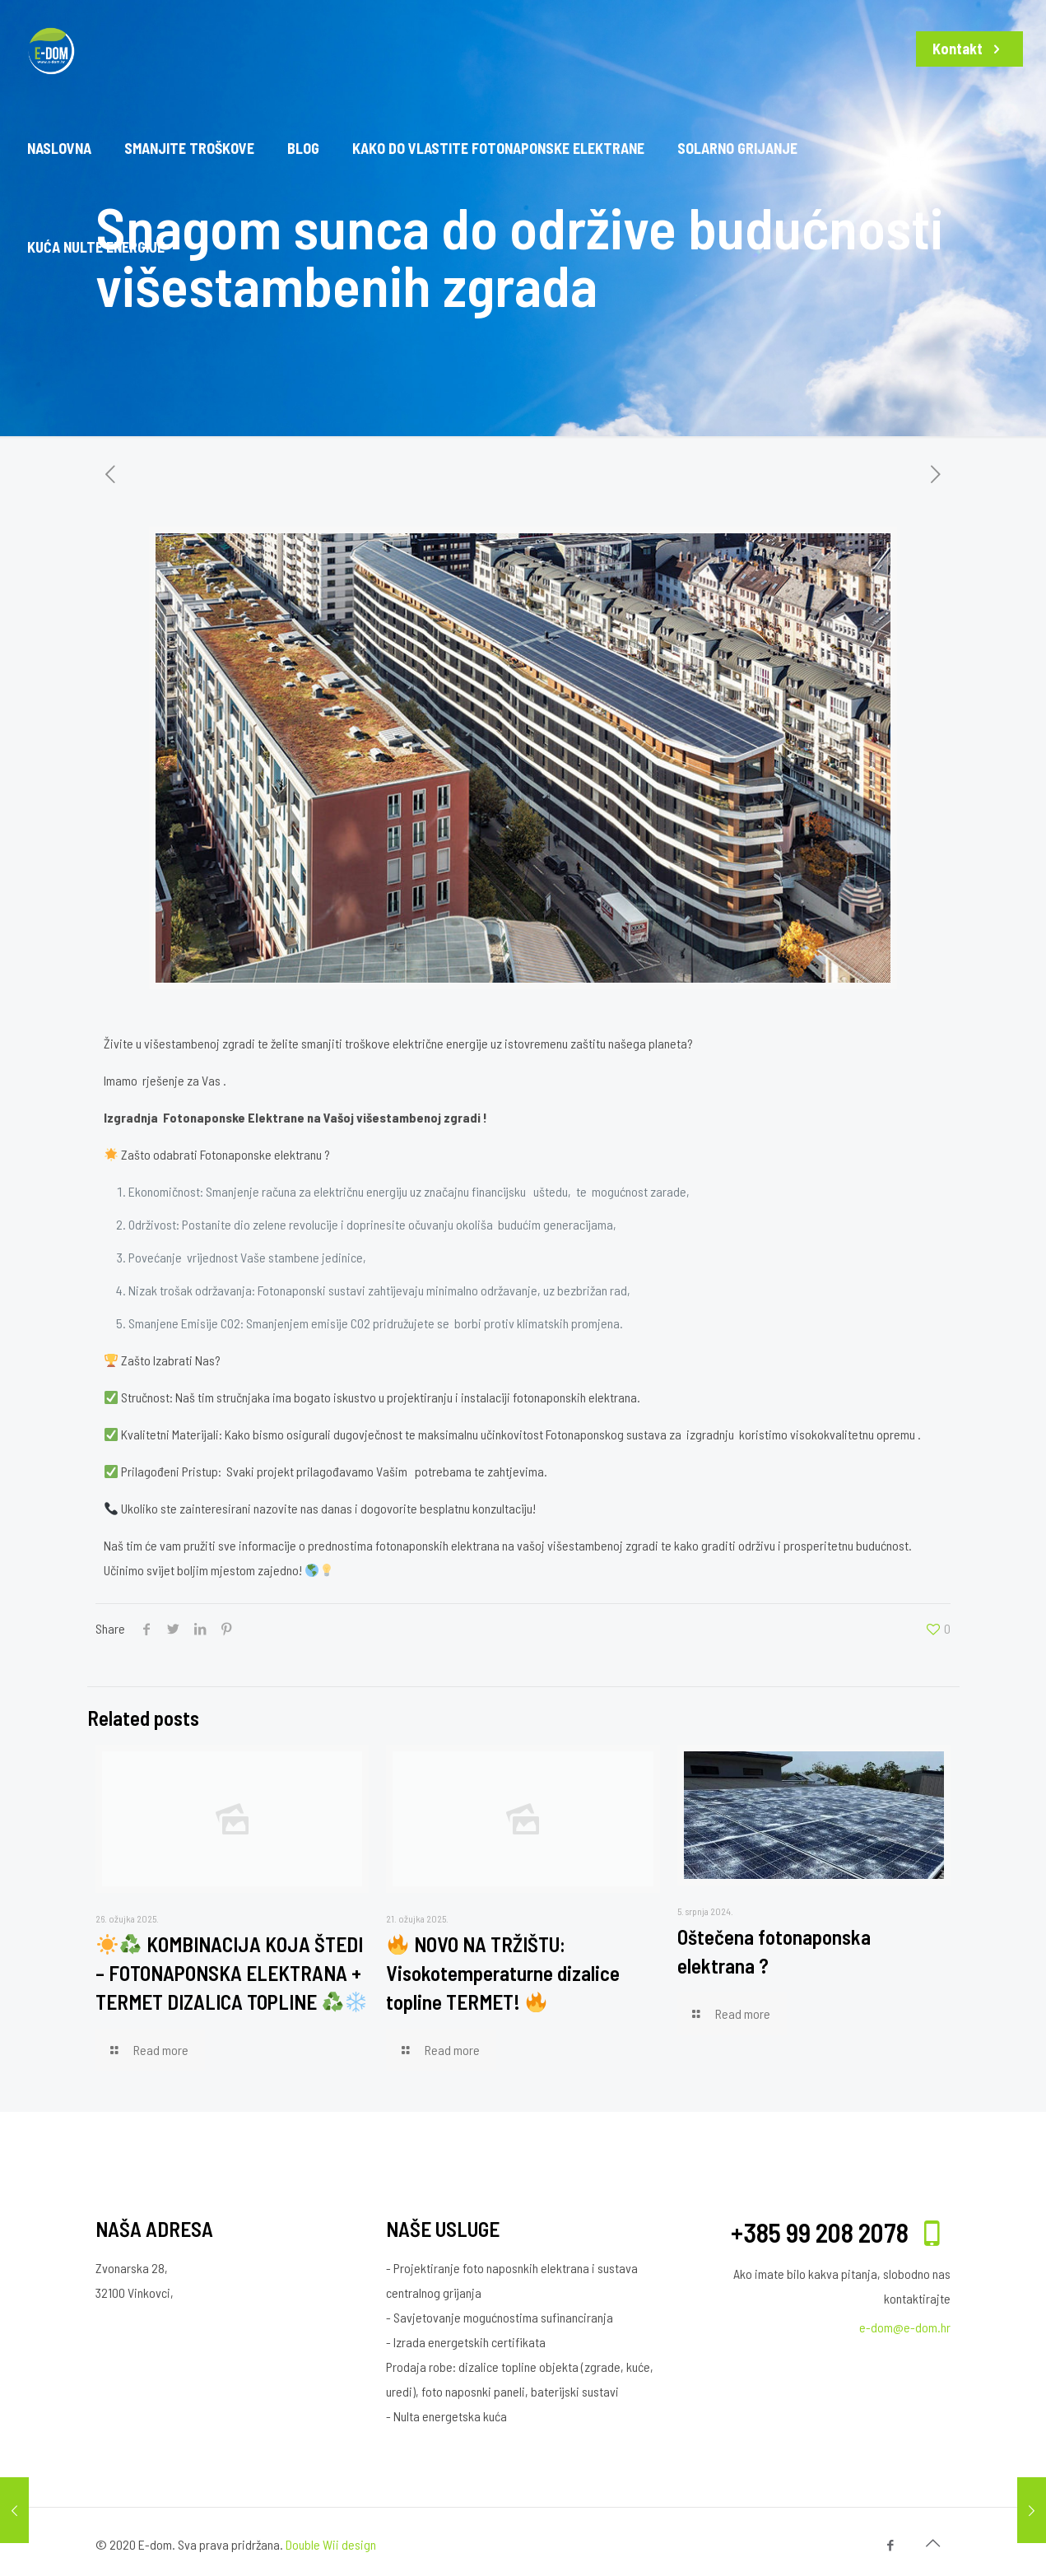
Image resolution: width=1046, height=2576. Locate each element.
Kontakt (969, 49)
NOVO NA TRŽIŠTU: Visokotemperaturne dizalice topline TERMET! (503, 1973)
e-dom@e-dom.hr (905, 2327)
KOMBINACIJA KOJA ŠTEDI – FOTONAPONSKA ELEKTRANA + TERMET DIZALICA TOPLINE (230, 1973)
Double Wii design (331, 2544)
